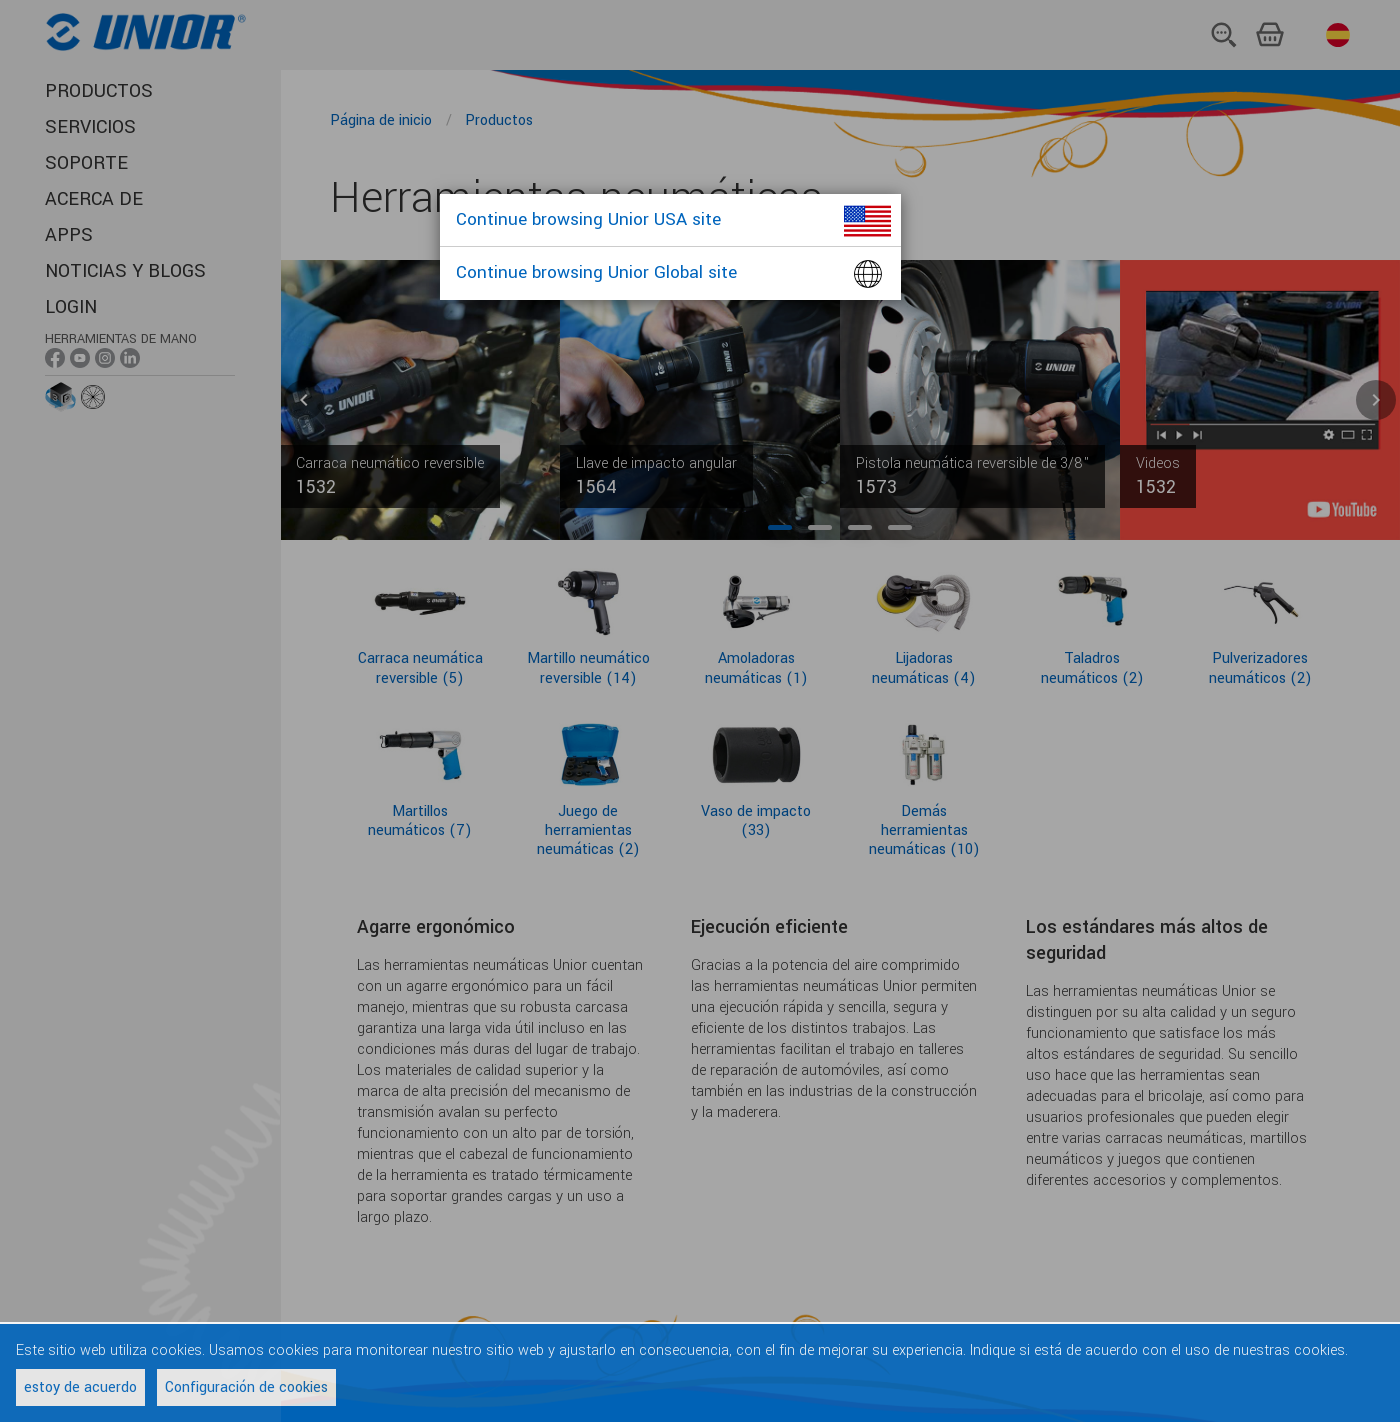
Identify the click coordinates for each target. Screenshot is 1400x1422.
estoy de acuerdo (80, 1387)
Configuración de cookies (246, 1387)
